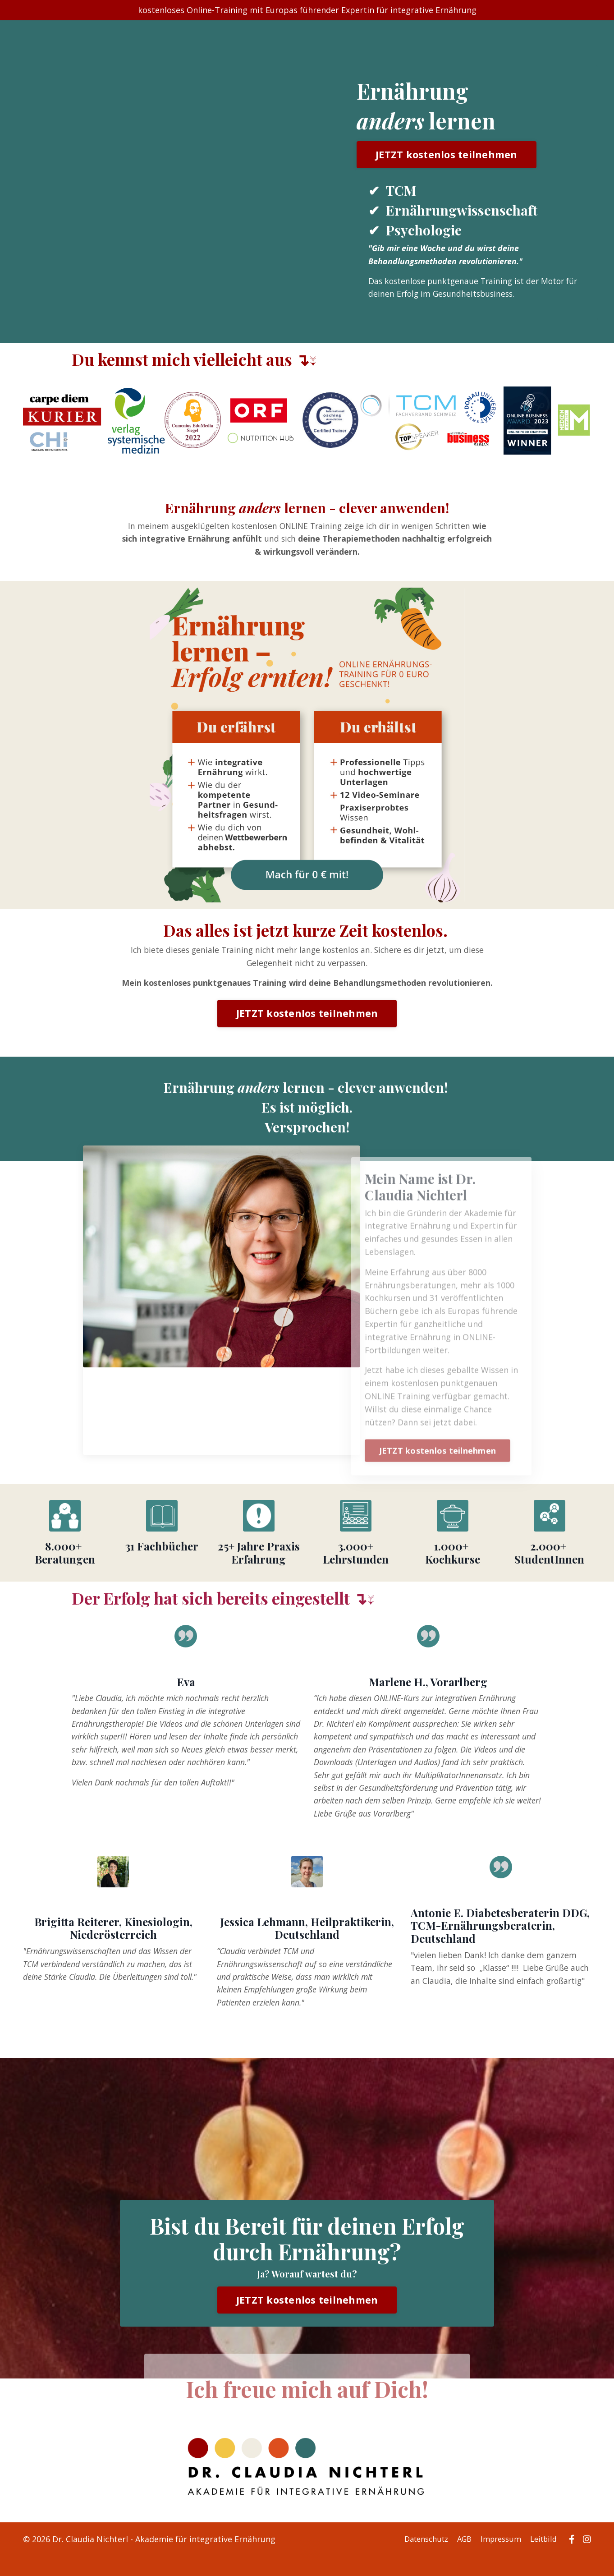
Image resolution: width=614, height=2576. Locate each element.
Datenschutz (418, 2560)
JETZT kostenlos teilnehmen (446, 154)
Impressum (499, 2560)
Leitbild (545, 2560)
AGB (460, 2560)
